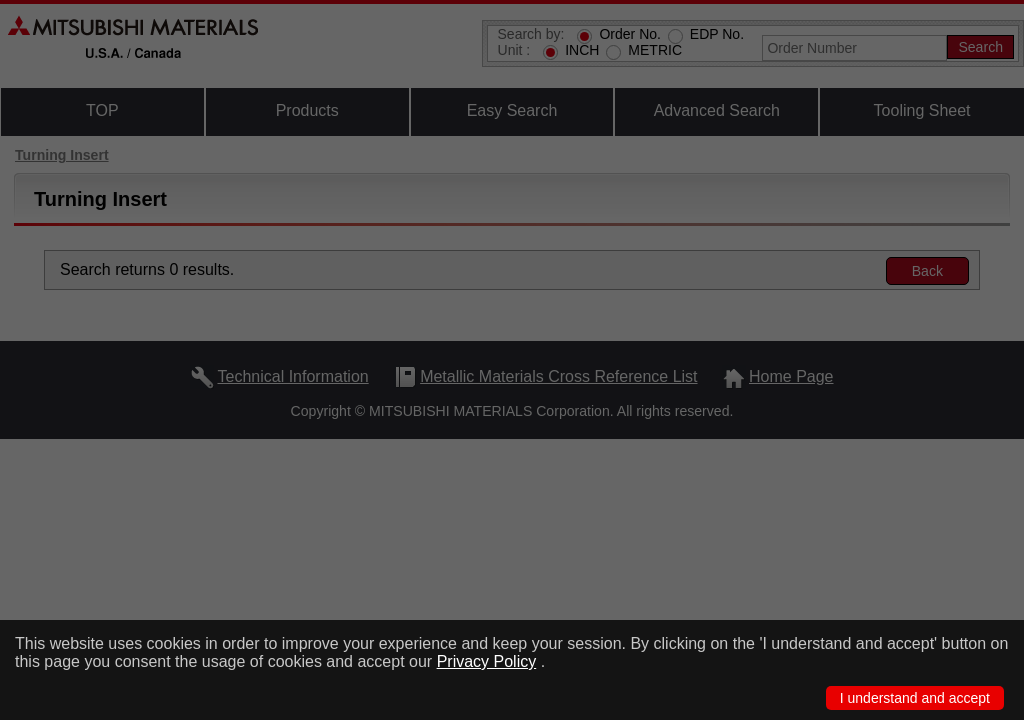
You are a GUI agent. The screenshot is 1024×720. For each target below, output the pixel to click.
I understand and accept (915, 698)
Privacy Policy (487, 661)
